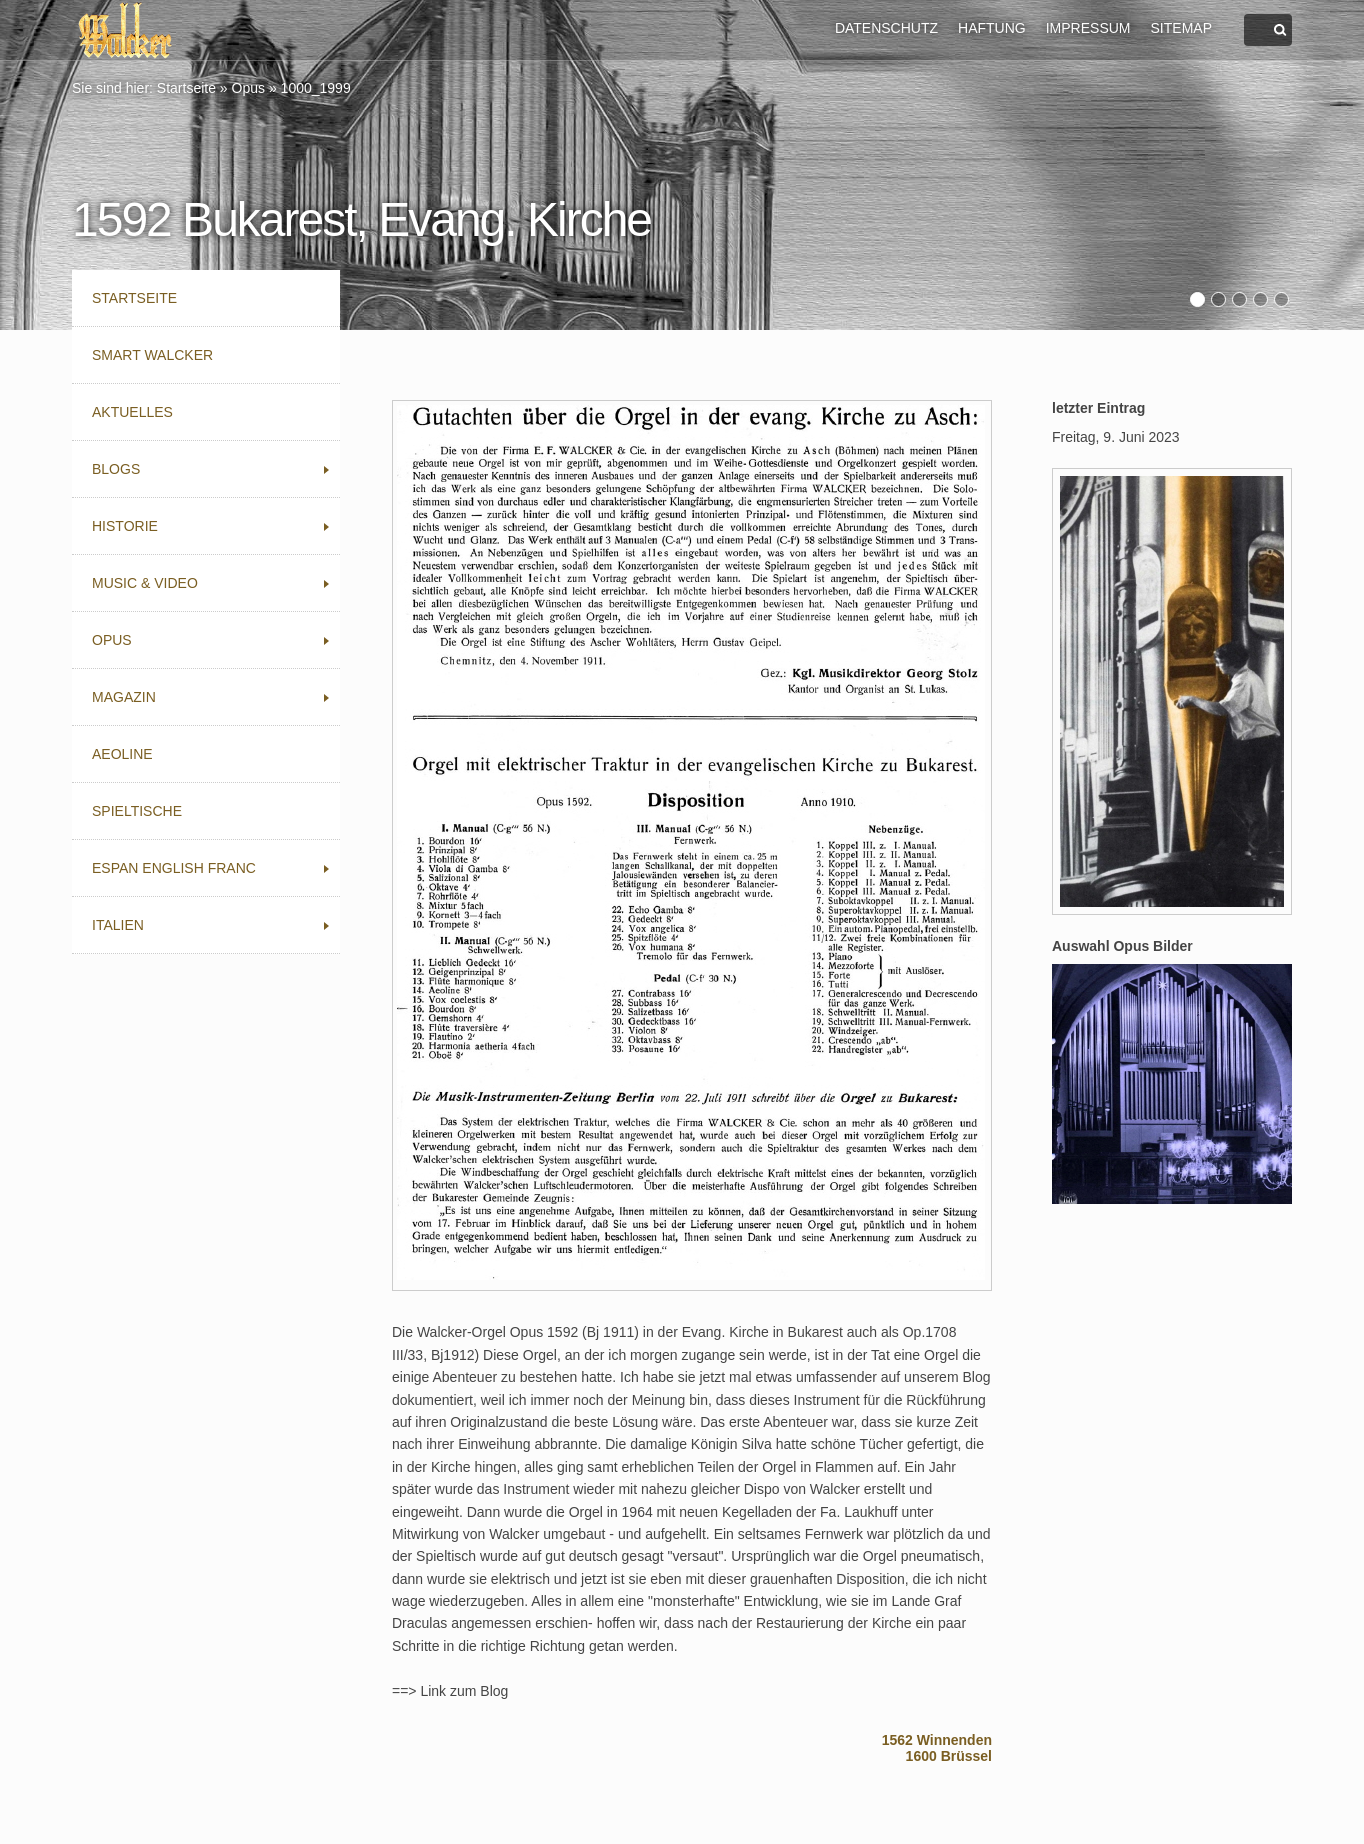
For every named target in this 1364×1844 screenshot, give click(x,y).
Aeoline (122, 754)
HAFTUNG (992, 28)
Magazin (124, 697)
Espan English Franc (174, 868)
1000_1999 (316, 88)
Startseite (186, 88)
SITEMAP (1181, 28)
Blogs (116, 469)
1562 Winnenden (937, 1740)
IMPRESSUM (1088, 28)
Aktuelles (132, 412)
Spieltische (137, 811)
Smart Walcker (152, 355)
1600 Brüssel (949, 1756)
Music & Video (145, 583)
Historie (125, 526)
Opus (248, 88)
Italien (118, 925)
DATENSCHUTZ (886, 28)
